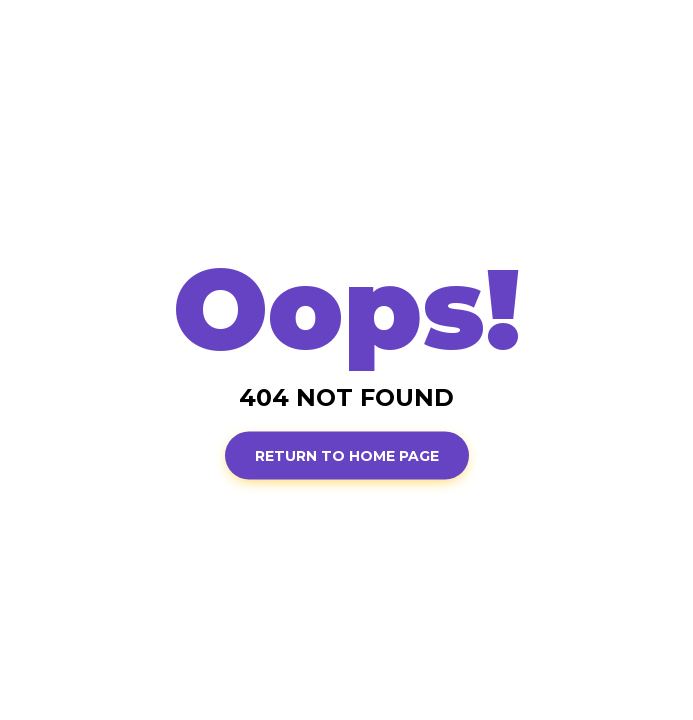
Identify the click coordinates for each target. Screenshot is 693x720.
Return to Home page (347, 455)
